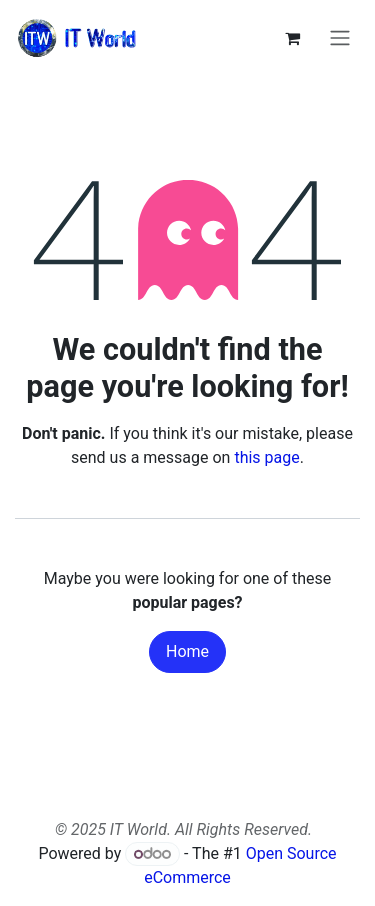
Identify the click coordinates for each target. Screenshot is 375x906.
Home (187, 651)
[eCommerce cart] (292, 38)
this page (266, 457)
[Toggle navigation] (340, 38)
